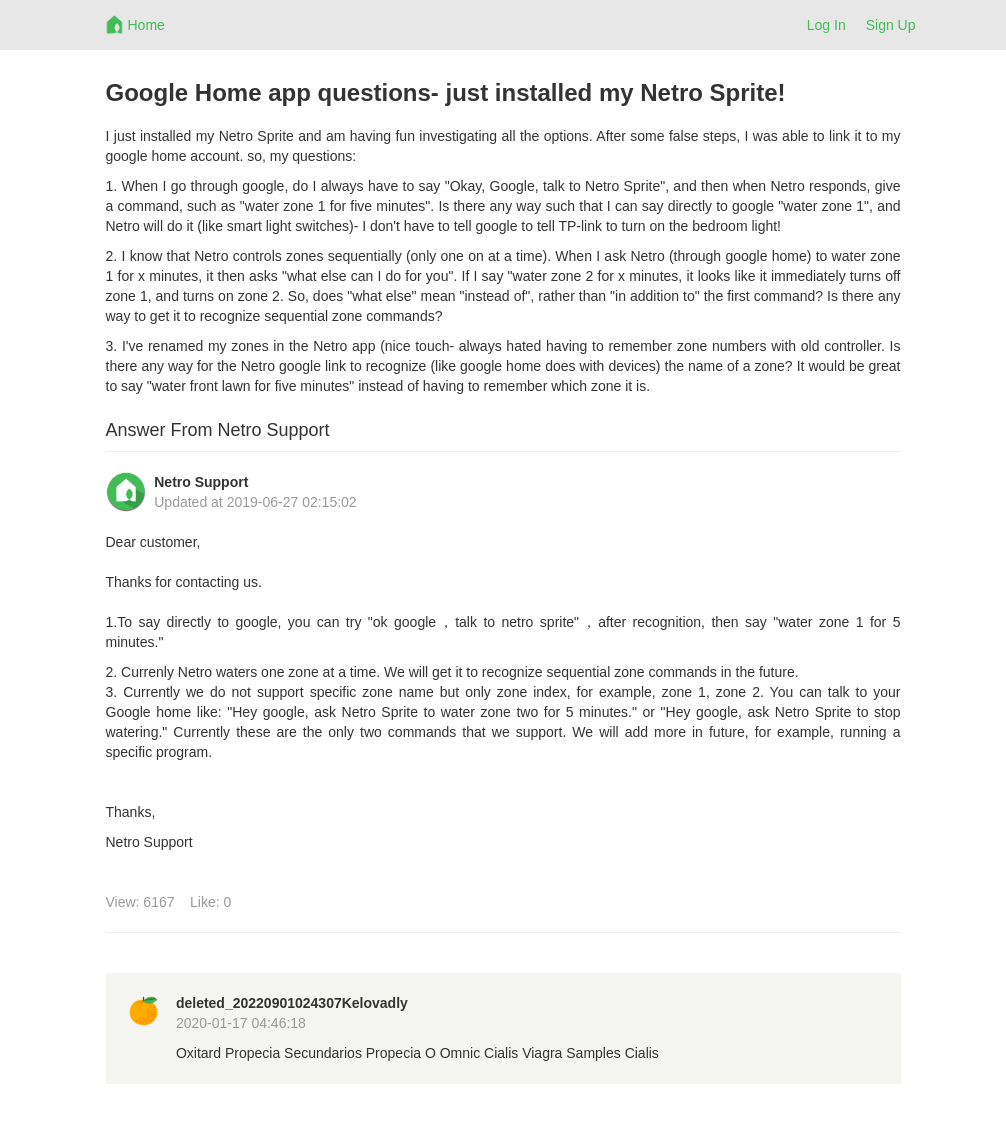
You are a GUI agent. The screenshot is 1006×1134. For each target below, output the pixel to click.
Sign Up (891, 25)
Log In (826, 25)
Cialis (501, 1053)
